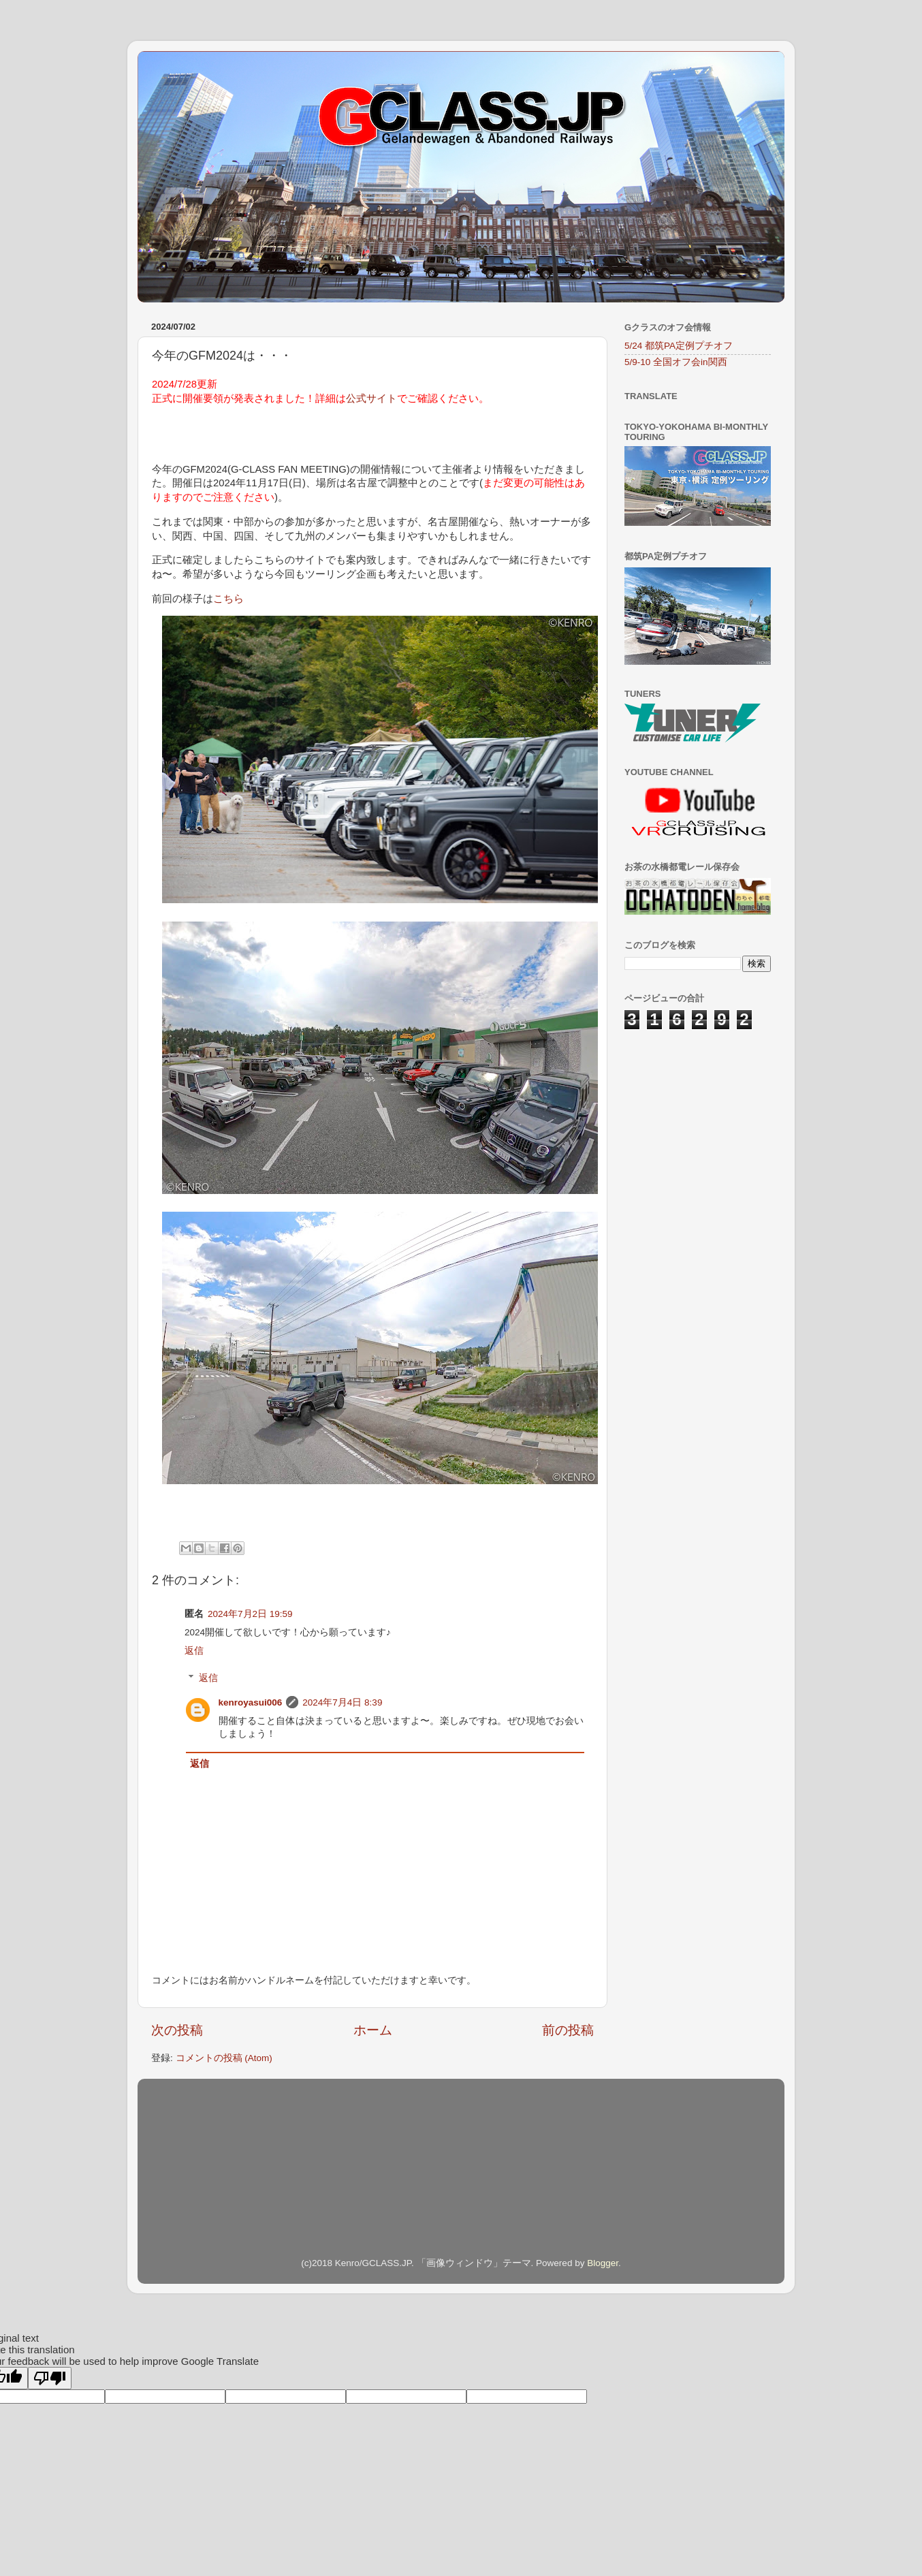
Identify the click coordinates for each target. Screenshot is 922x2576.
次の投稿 (177, 2030)
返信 (194, 1651)
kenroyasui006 (251, 1702)
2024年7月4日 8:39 (342, 1702)
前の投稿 (568, 2030)
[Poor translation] (49, 2378)
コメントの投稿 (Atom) (224, 2058)
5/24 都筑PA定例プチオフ (678, 346)
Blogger (602, 2263)
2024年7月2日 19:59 (250, 1614)
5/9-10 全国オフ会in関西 (675, 362)
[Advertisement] (692, 1118)
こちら (228, 598)
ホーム (372, 2030)
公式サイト (371, 398)
